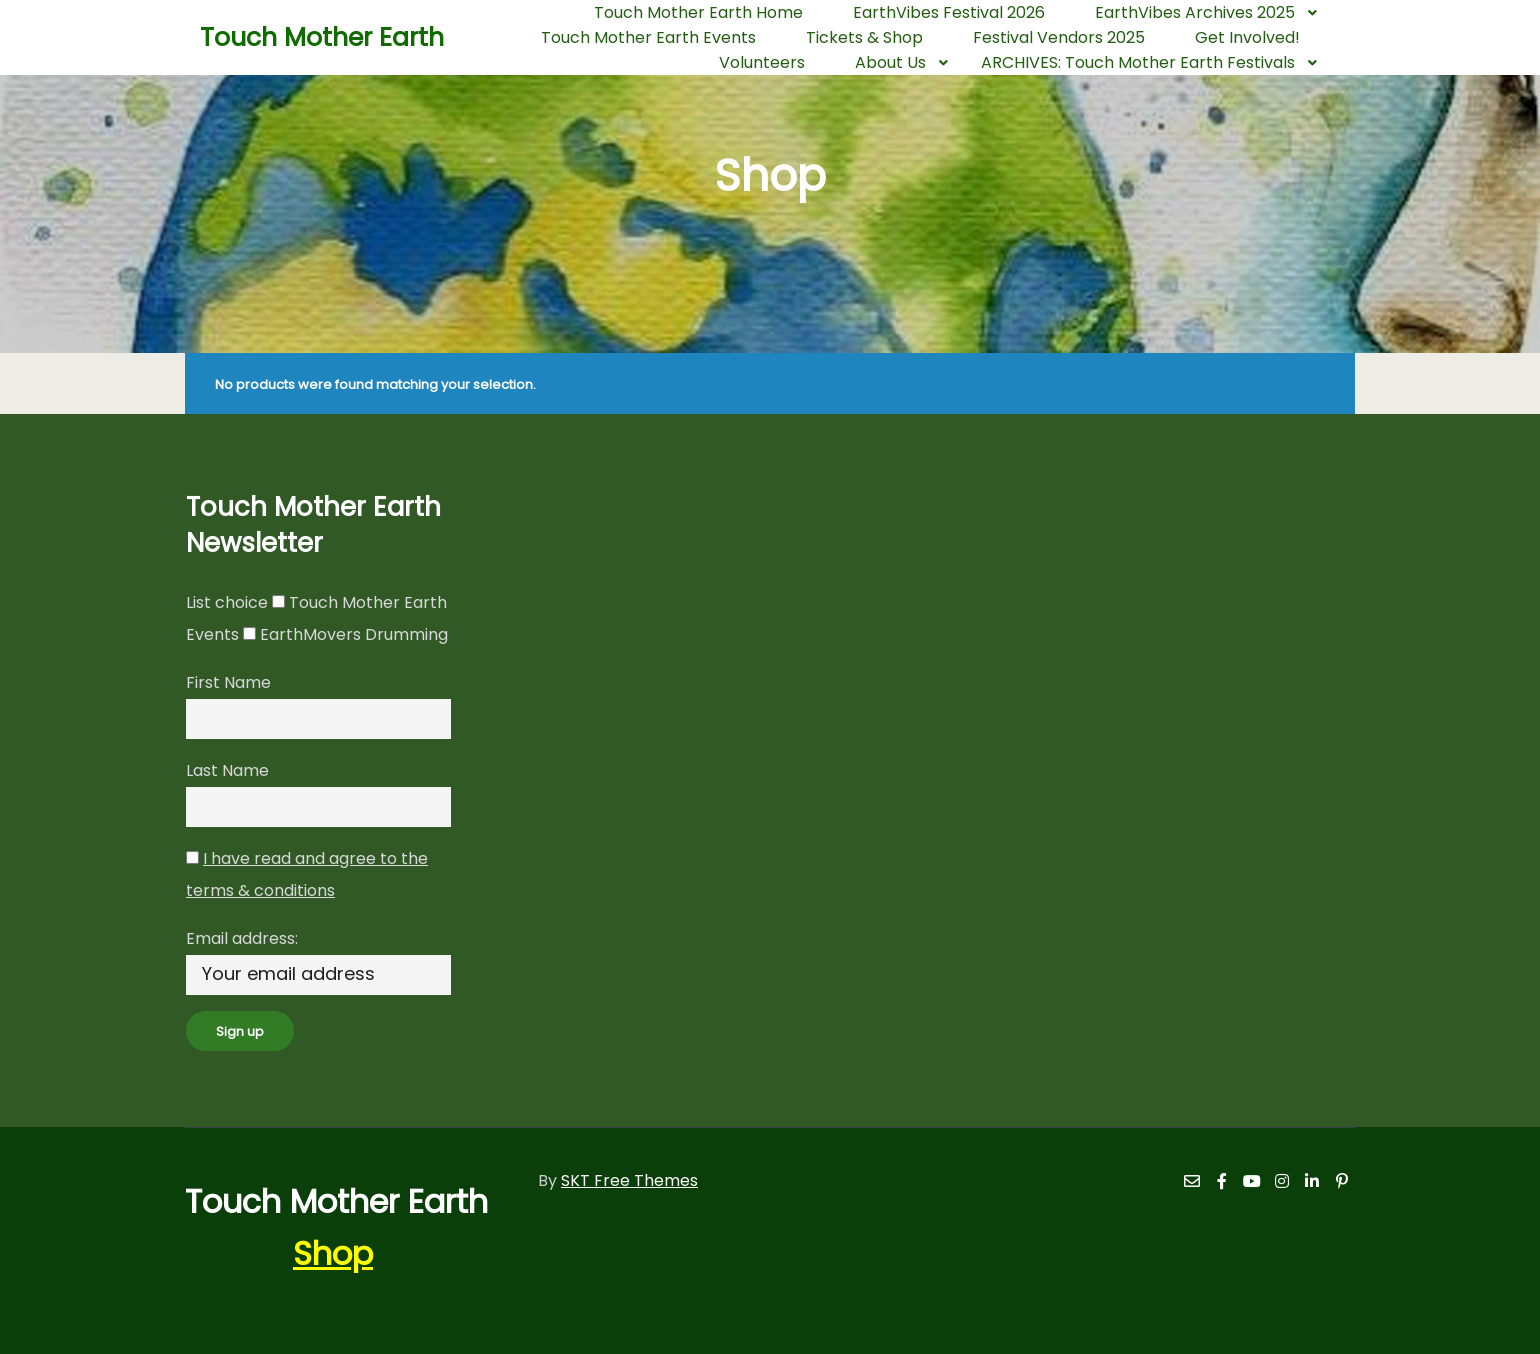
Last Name (227, 770)
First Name (228, 682)
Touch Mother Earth (300, 37)
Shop (333, 1253)
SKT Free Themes (629, 1180)
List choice (227, 602)
